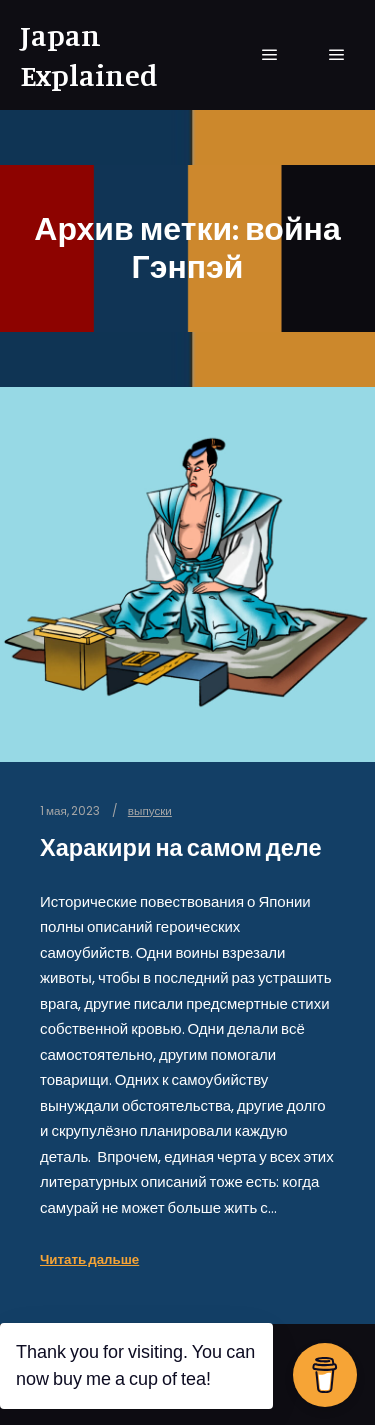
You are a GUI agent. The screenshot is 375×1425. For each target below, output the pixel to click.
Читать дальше (89, 1259)
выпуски (150, 811)
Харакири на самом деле (181, 847)
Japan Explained (89, 55)
